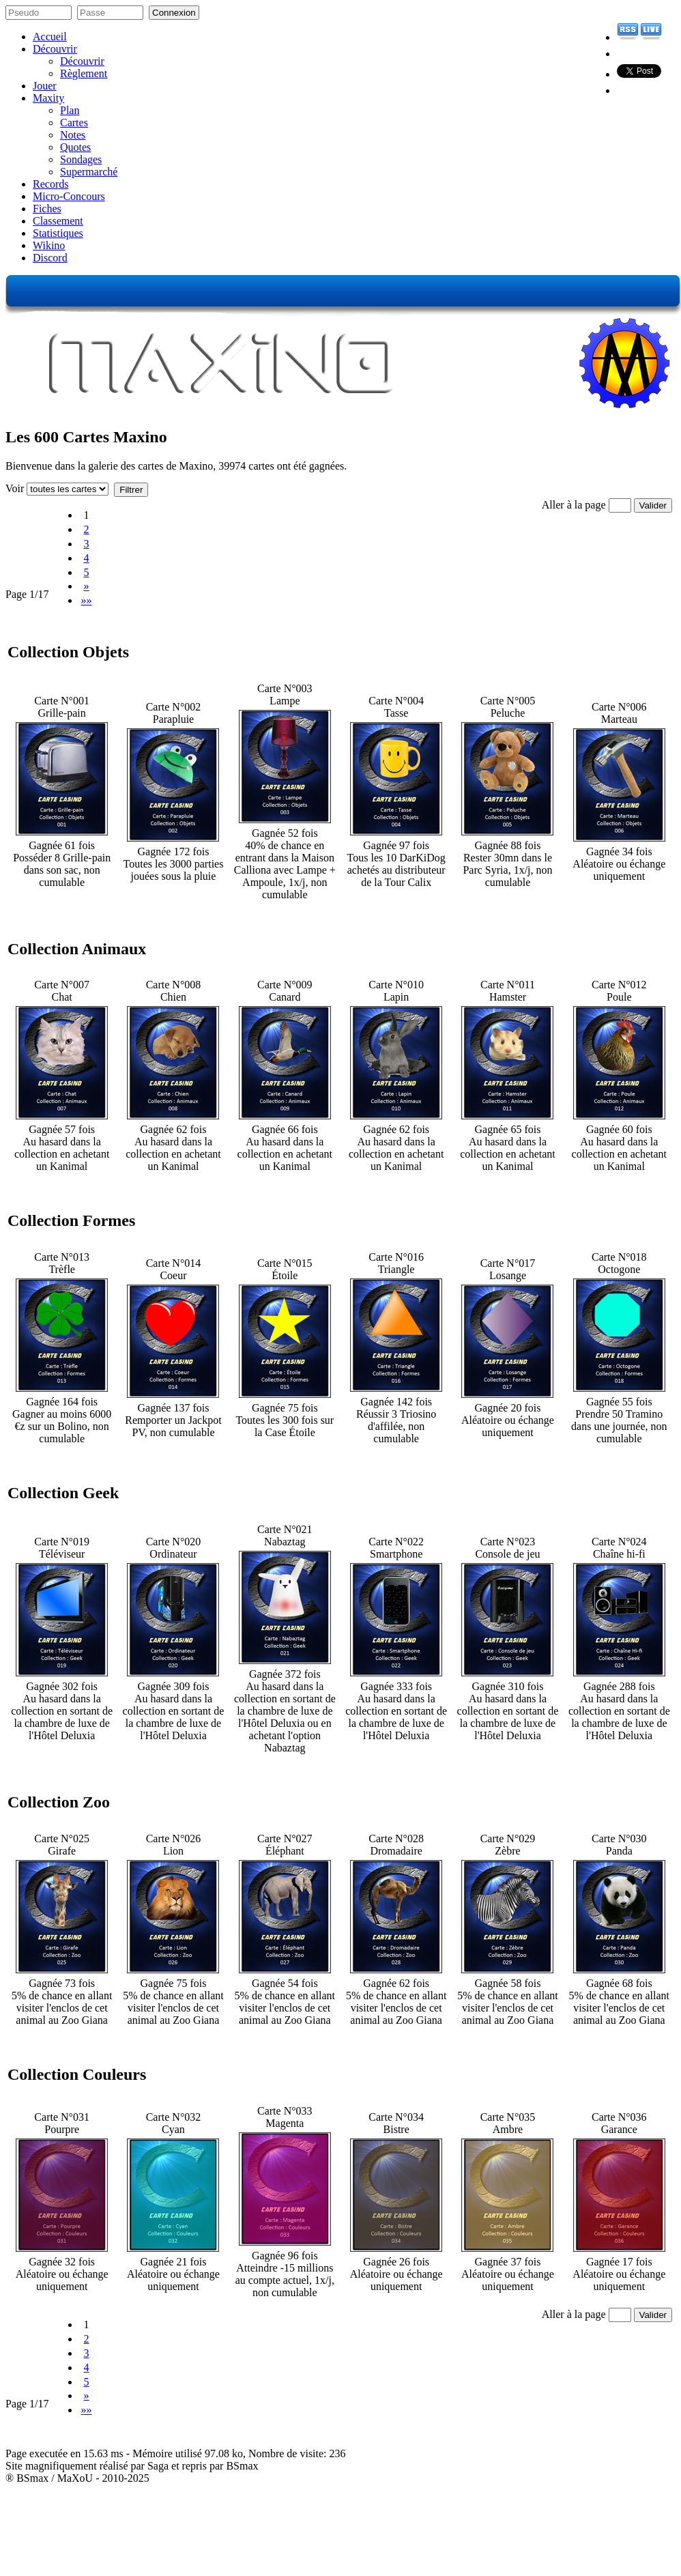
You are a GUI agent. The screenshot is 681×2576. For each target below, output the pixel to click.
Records (50, 184)
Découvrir (55, 49)
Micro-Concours (69, 196)
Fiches (47, 208)
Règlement (83, 73)
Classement (58, 221)
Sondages (81, 159)
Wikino (49, 245)
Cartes (74, 122)
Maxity (48, 98)
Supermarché (88, 171)
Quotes (75, 147)
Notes (72, 135)
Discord (50, 257)
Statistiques (58, 233)
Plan (69, 110)
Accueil (50, 36)
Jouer (45, 85)
